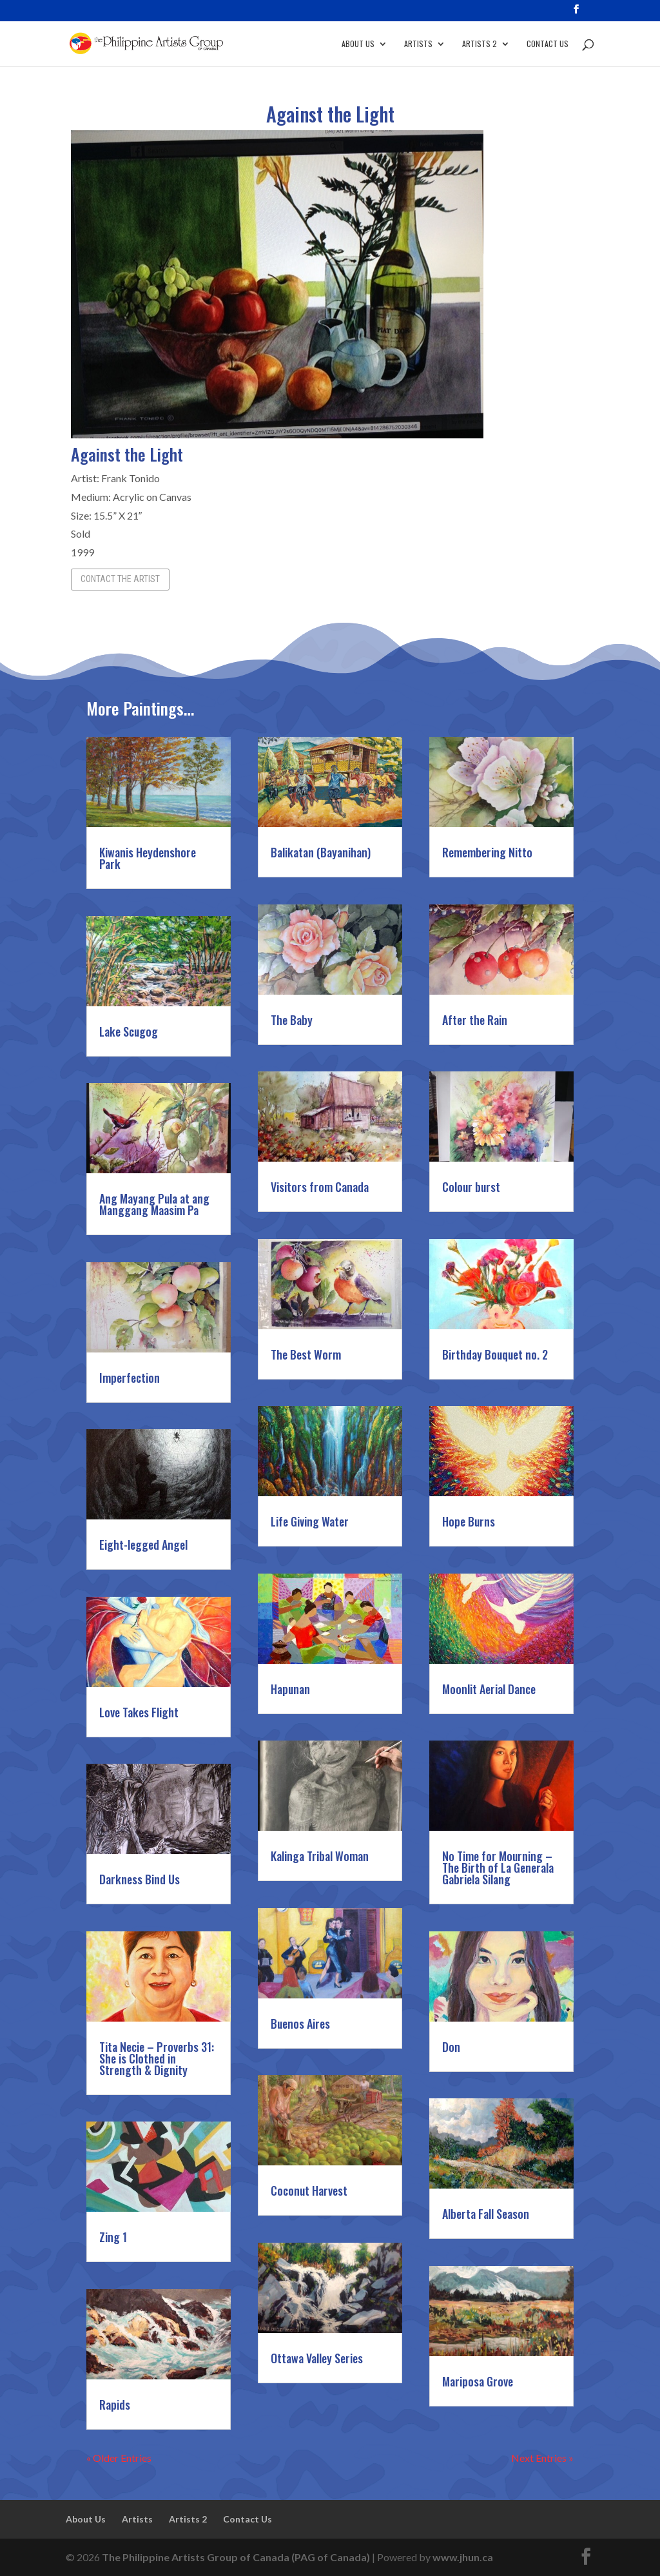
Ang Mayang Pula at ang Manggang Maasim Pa (154, 1204)
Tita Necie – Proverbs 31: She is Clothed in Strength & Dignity (156, 2058)
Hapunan (290, 1689)
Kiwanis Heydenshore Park (147, 858)
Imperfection (129, 1377)
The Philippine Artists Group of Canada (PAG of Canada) (236, 2557)
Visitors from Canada (320, 1186)
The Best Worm (306, 1354)
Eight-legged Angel (143, 1544)
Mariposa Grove (477, 2381)
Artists (418, 44)
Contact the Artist (120, 579)
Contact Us (547, 44)
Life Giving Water (310, 1521)
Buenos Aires (300, 2023)
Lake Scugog (128, 1031)
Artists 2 (479, 44)
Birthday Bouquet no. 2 (495, 1354)
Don (451, 2046)
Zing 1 (113, 2237)
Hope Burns (468, 1521)
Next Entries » (542, 2458)
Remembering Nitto (487, 852)
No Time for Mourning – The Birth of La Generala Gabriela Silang (498, 1868)
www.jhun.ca (462, 2557)
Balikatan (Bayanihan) (321, 852)
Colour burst (471, 1186)
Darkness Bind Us (139, 1879)
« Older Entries (118, 2458)
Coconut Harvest (309, 2190)
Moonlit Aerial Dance (489, 1689)
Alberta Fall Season (485, 2213)
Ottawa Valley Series (317, 2358)
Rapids (114, 2404)
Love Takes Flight (139, 1712)
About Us (358, 44)
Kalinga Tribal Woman (320, 1856)
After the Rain (474, 1019)
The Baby (292, 1019)
